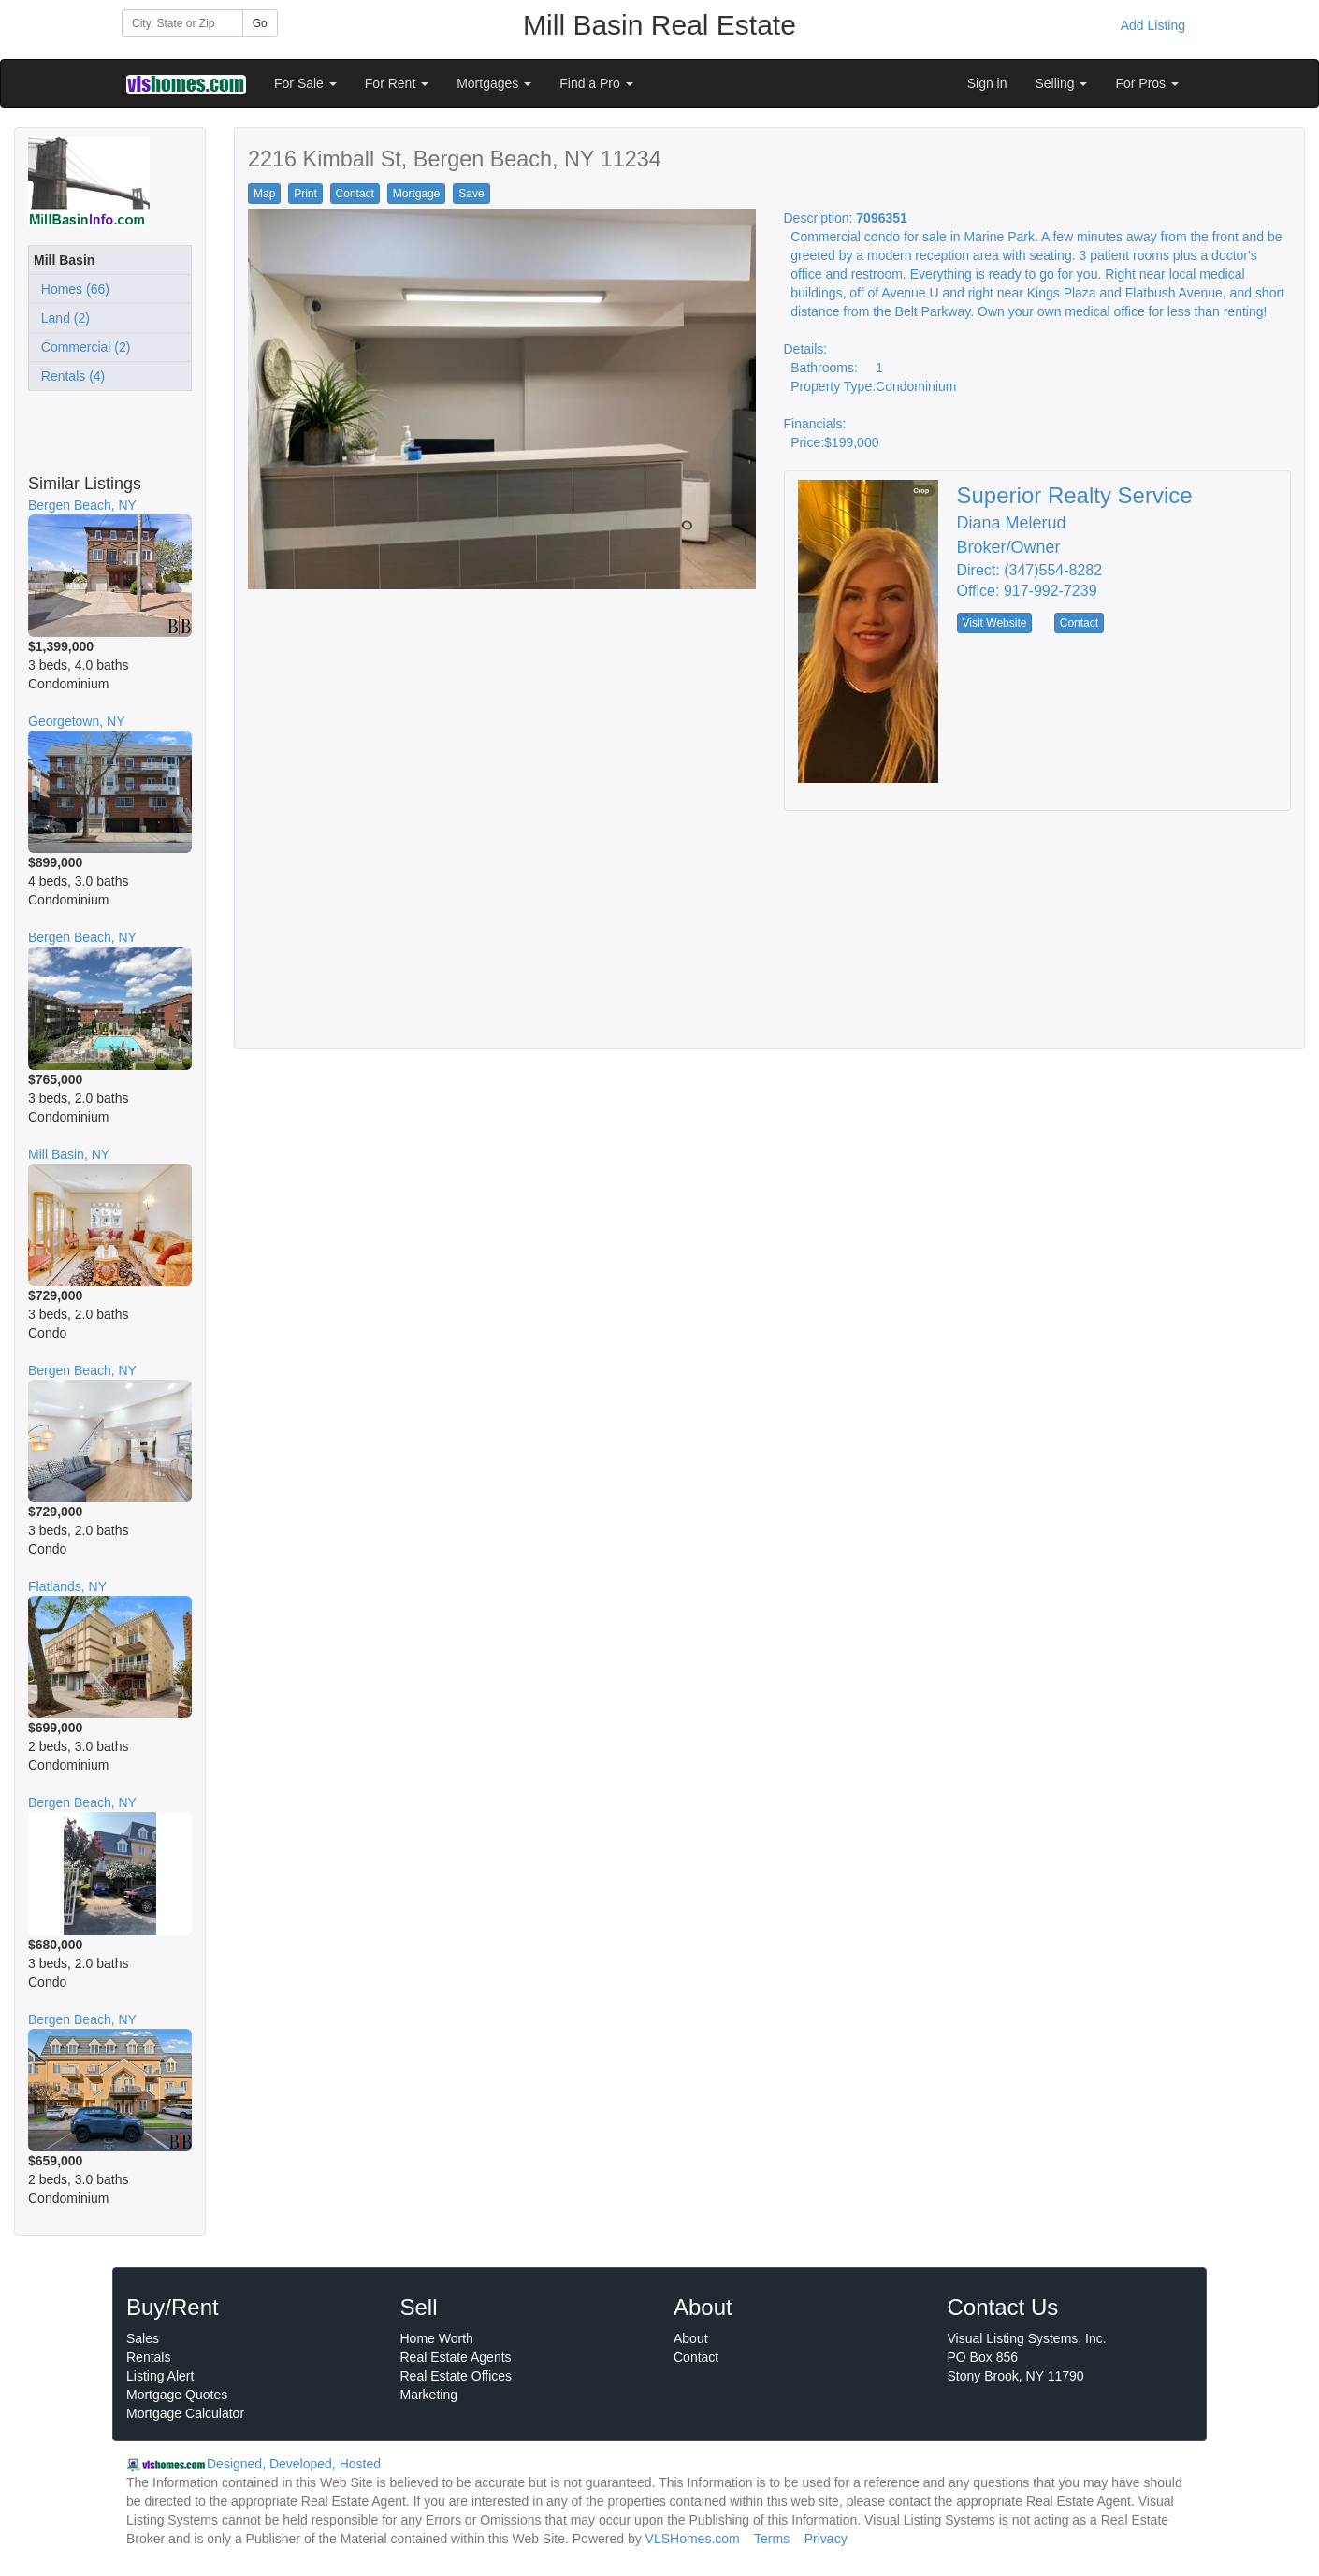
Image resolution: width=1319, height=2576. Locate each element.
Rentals (148, 2357)
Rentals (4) (69, 376)
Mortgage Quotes (176, 2394)
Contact (696, 2357)
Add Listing (1153, 25)
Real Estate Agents (456, 2357)
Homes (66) (71, 289)
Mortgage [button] (417, 193)
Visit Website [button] (995, 623)
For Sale (305, 83)
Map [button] (264, 193)
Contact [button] (355, 193)
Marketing (428, 2394)
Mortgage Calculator (185, 2413)
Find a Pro (595, 83)
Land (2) (62, 318)
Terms (772, 2538)
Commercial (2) (82, 347)
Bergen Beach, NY (82, 505)
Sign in (987, 83)
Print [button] (305, 193)
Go (260, 23)
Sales (142, 2338)
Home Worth (436, 2338)
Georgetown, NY (76, 721)
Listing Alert (160, 2375)
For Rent (396, 83)
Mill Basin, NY (68, 1154)
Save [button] (471, 193)
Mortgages (494, 83)
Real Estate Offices (456, 2375)
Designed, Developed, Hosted (294, 2463)
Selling (1062, 83)
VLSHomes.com (692, 2538)
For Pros (1147, 83)
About (691, 2338)
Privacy (826, 2538)
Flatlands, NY (67, 1586)
